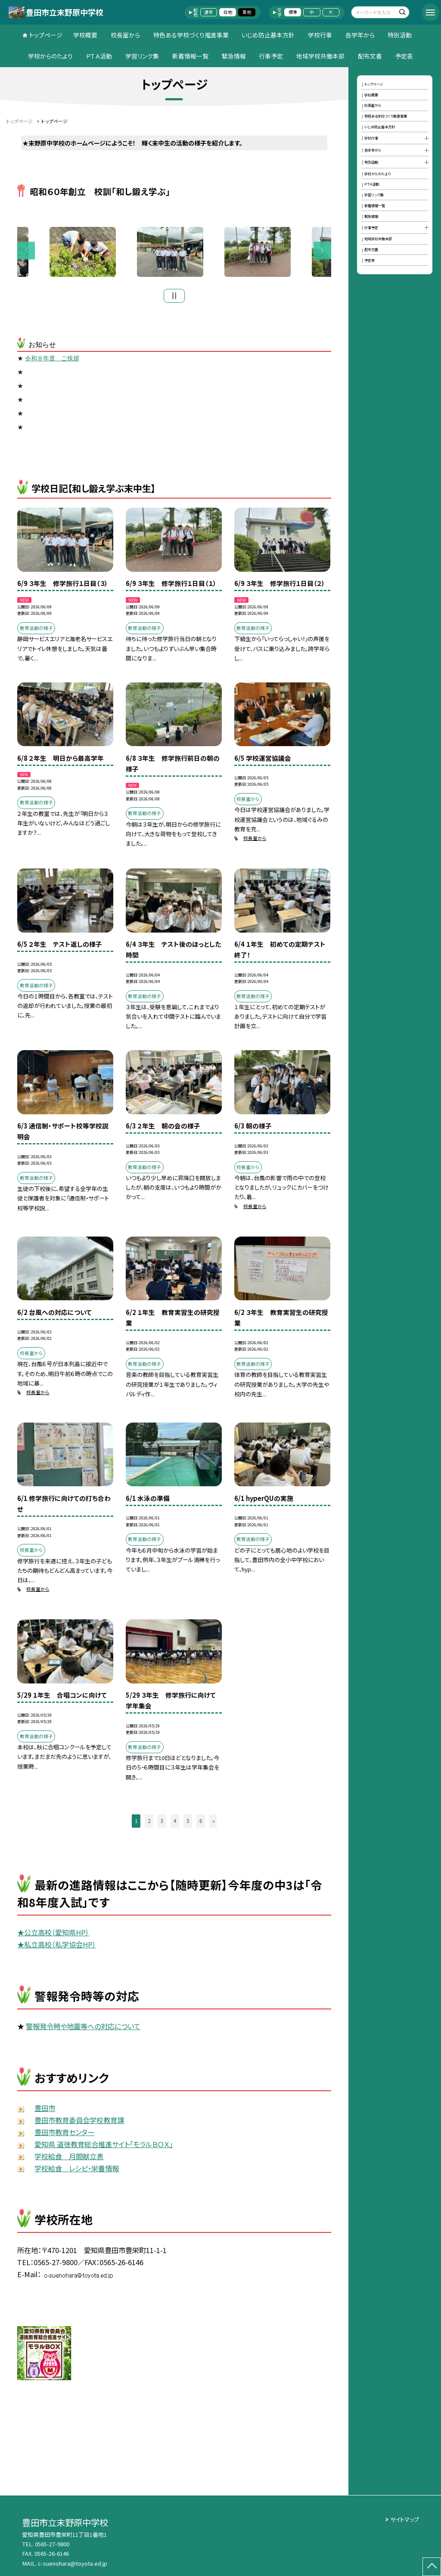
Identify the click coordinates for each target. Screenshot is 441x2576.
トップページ (45, 35)
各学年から (360, 35)
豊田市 (44, 2110)
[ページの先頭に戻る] (432, 2567)
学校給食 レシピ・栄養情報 (76, 2170)
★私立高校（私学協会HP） (56, 1946)
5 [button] (187, 1823)
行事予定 (271, 56)
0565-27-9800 (52, 2544)
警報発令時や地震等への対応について (83, 2029)
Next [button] (322, 251)
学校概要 (85, 35)
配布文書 (370, 56)
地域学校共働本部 (320, 56)
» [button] (213, 1823)
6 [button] (200, 1823)
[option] (174, 252)
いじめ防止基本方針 (268, 35)
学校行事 (320, 35)
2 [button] (149, 1823)
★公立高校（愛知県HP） (53, 1934)
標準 (293, 12)
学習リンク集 (142, 56)
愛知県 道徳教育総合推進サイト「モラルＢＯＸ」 (103, 2146)
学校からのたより (50, 56)
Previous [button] (26, 251)
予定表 (404, 56)
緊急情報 (234, 56)
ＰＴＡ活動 (99, 56)
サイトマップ (404, 2519)
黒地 (246, 12)
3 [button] (162, 1823)
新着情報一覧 (190, 56)
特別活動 (400, 35)
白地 (228, 12)
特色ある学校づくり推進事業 (191, 35)
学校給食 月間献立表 (68, 2158)
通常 (208, 12)
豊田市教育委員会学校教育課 (79, 2122)
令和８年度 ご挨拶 (52, 360)
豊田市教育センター (64, 2134)
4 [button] (175, 1823)
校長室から (125, 35)
